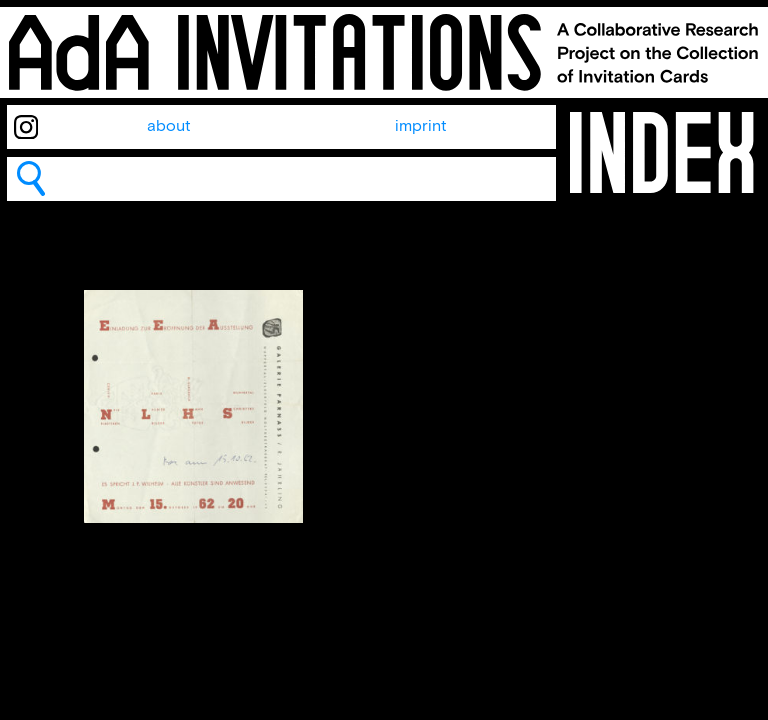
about (169, 126)
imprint (421, 126)
